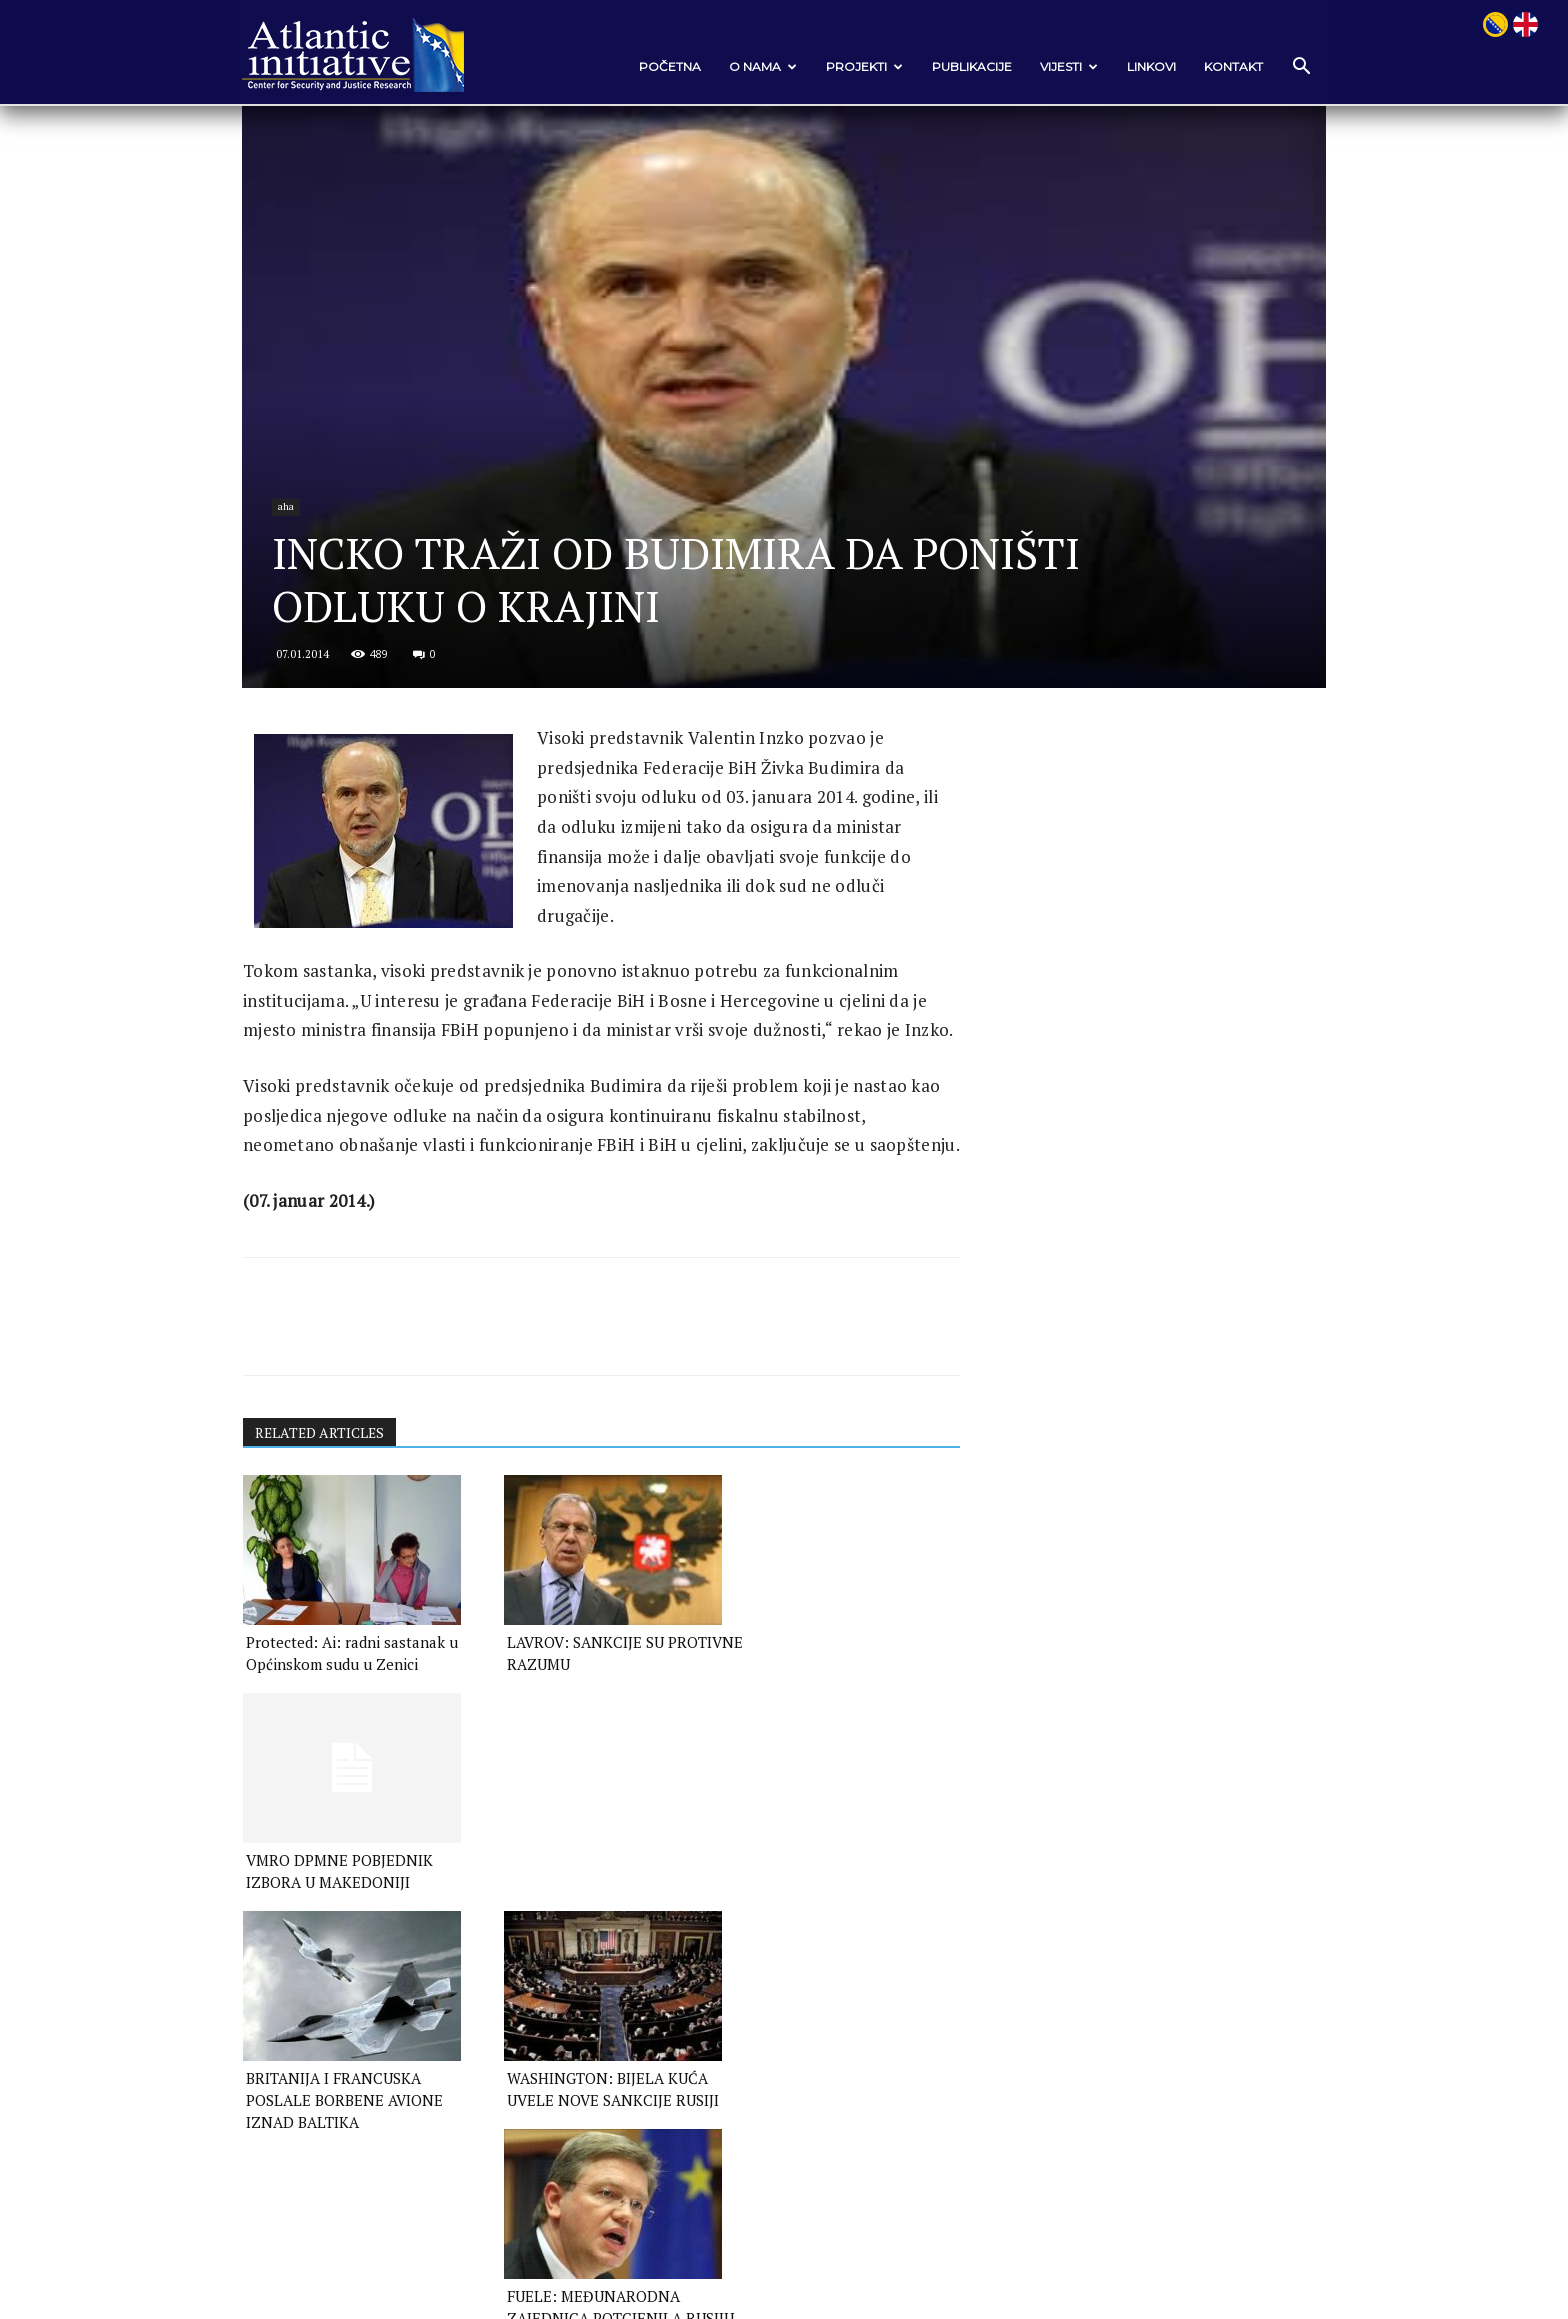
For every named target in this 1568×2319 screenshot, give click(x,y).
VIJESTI (1062, 66)
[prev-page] (262, 2024)
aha (294, 522)
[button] (1294, 67)
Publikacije (965, 66)
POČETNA (663, 66)
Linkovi (1144, 66)
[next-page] (294, 2024)
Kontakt (1226, 66)
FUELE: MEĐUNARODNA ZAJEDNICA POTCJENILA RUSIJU (815, 1960)
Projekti (857, 66)
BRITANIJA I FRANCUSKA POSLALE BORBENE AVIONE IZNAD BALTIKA (348, 1960)
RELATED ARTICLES (328, 1511)
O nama (756, 66)
